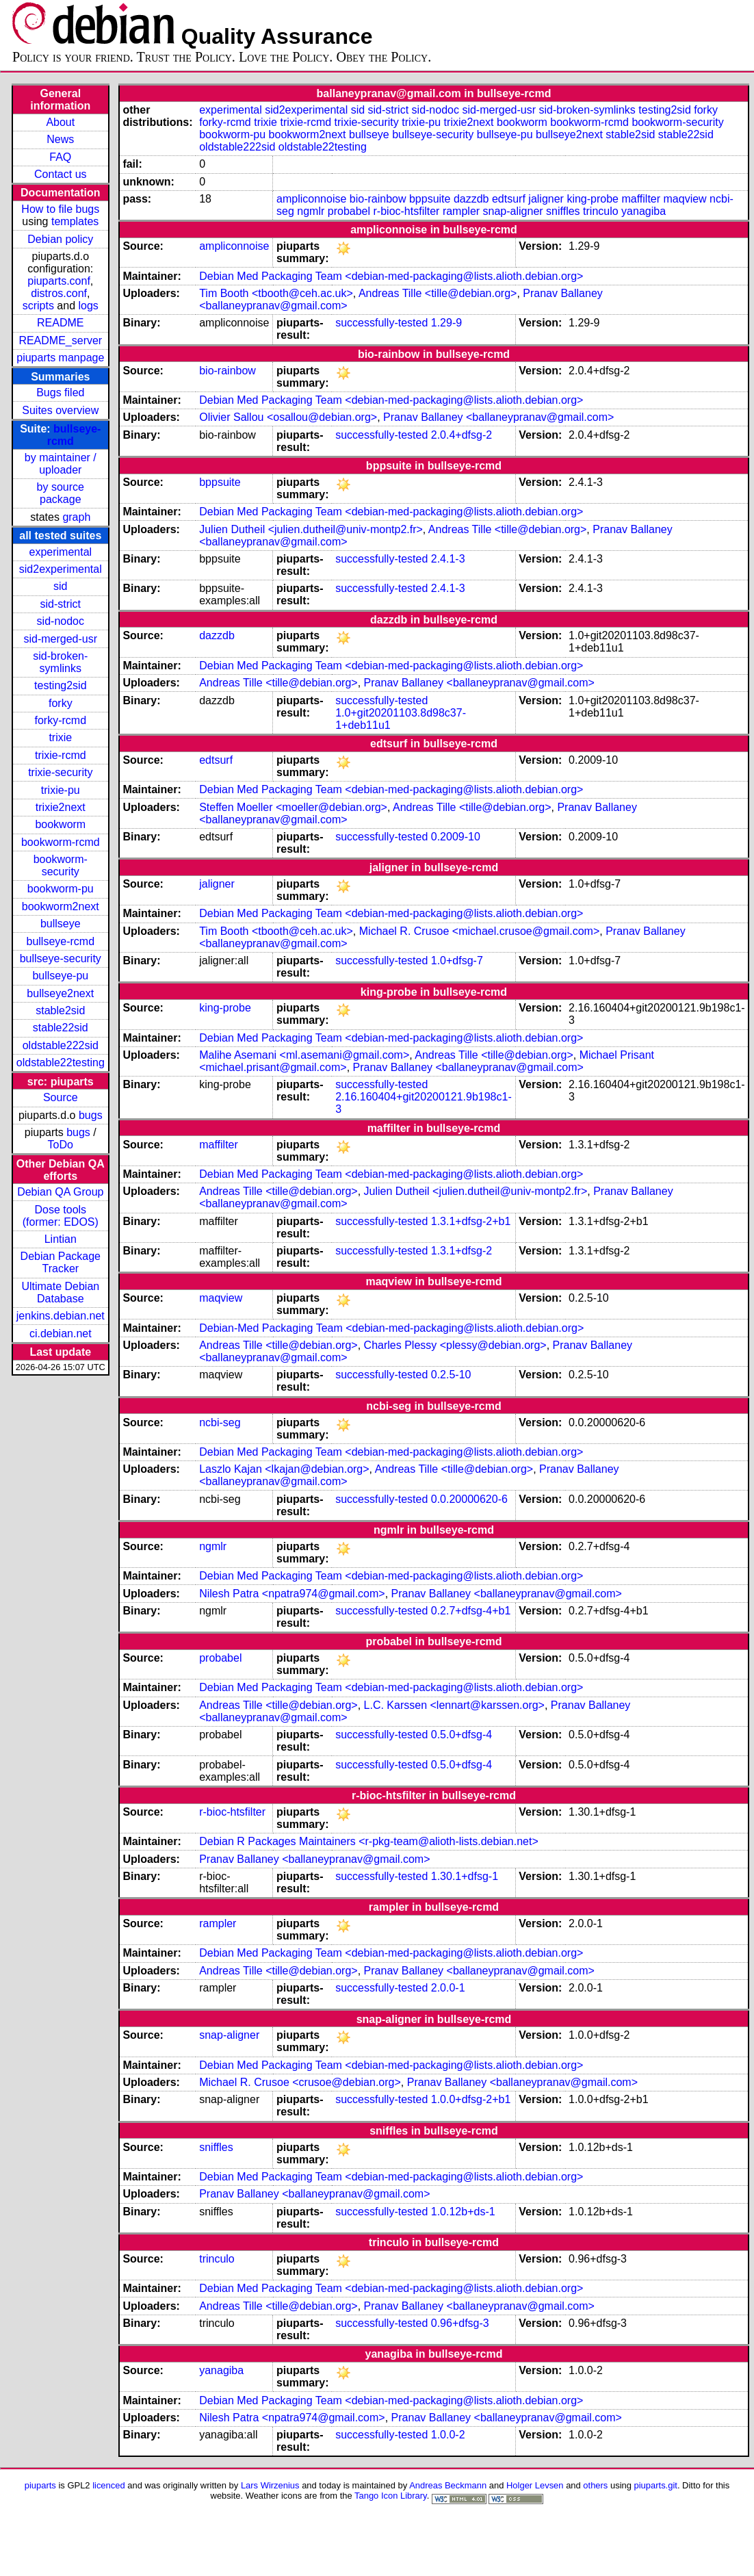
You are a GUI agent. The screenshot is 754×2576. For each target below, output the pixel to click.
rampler (461, 211)
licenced (108, 2485)
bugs (91, 1115)
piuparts (40, 2485)
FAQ (60, 157)
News (60, 139)
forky (61, 703)
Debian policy (60, 239)
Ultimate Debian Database (60, 1292)
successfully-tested (381, 323)
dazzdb (471, 199)
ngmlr (310, 211)
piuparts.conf (58, 281)
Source (60, 1097)
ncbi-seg (219, 1422)
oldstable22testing (60, 1062)
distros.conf (59, 293)
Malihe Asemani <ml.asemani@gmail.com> (304, 1055)
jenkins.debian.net (60, 1316)
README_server (60, 340)
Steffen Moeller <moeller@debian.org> (293, 807)
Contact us (60, 174)
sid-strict (60, 604)
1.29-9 (446, 323)
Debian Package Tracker (61, 1262)
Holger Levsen (535, 2485)
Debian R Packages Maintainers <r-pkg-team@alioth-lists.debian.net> (368, 1841)
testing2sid (60, 685)
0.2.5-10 (451, 1374)
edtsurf (508, 199)
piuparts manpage (60, 357)
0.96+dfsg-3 (460, 2323)
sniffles (563, 211)
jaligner (546, 199)
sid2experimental (60, 569)
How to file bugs (60, 209)
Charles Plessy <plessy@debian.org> (455, 1345)
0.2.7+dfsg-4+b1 (471, 1611)
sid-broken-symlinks (60, 662)
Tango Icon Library (390, 2495)
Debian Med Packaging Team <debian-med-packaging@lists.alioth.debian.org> (391, 276)
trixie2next (61, 807)
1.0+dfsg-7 (457, 960)
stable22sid (60, 1027)
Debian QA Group (60, 1192)
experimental (60, 552)
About (60, 122)
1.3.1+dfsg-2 (461, 1251)
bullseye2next (60, 993)
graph (76, 517)
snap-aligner (513, 211)
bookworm (60, 824)
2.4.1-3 (448, 559)
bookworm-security (61, 865)
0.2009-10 (455, 836)
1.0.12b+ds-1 (463, 2211)
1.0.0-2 (448, 2434)
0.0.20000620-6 (469, 1499)
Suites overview (60, 410)
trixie (60, 737)
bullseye (60, 923)
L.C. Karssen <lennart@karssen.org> (454, 1705)
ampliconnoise (311, 199)
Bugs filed (60, 392)
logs (89, 305)
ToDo (60, 1144)
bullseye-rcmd (60, 941)
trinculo (601, 211)
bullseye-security (60, 958)
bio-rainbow (378, 199)
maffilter (640, 199)
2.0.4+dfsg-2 (461, 435)
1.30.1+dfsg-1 (464, 1876)
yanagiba (643, 211)
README (60, 323)
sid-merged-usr (60, 639)
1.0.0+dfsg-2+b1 (471, 2099)
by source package (60, 493)
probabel (349, 211)
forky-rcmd (61, 720)
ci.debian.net (60, 1333)
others (595, 2485)
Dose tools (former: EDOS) (61, 1216)
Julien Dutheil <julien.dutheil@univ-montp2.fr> (311, 529)
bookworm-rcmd (60, 842)
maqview (685, 199)
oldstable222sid (61, 1045)
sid (60, 586)
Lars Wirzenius (270, 2485)
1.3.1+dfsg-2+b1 (471, 1221)
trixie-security (60, 772)
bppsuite (430, 199)
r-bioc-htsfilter (407, 211)
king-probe (593, 199)
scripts (38, 305)
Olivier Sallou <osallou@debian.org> (288, 417)
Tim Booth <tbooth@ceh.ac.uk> (276, 293)
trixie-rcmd (60, 755)
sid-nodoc (60, 621)
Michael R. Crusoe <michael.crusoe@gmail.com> (479, 931)
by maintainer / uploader (60, 464)
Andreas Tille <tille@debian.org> (438, 293)
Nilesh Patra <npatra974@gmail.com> (292, 1593)
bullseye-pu (60, 975)
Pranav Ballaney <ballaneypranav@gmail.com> (498, 417)
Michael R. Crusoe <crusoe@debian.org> (300, 2082)
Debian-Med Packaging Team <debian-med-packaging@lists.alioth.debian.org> (391, 1328)
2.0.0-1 (448, 1988)
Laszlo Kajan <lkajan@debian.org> (284, 1469)
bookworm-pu (60, 888)
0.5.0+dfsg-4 (461, 1734)
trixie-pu (60, 790)
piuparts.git (655, 2485)
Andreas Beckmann (447, 2485)
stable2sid (60, 1010)
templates (75, 221)
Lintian (60, 1239)
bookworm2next (60, 906)
